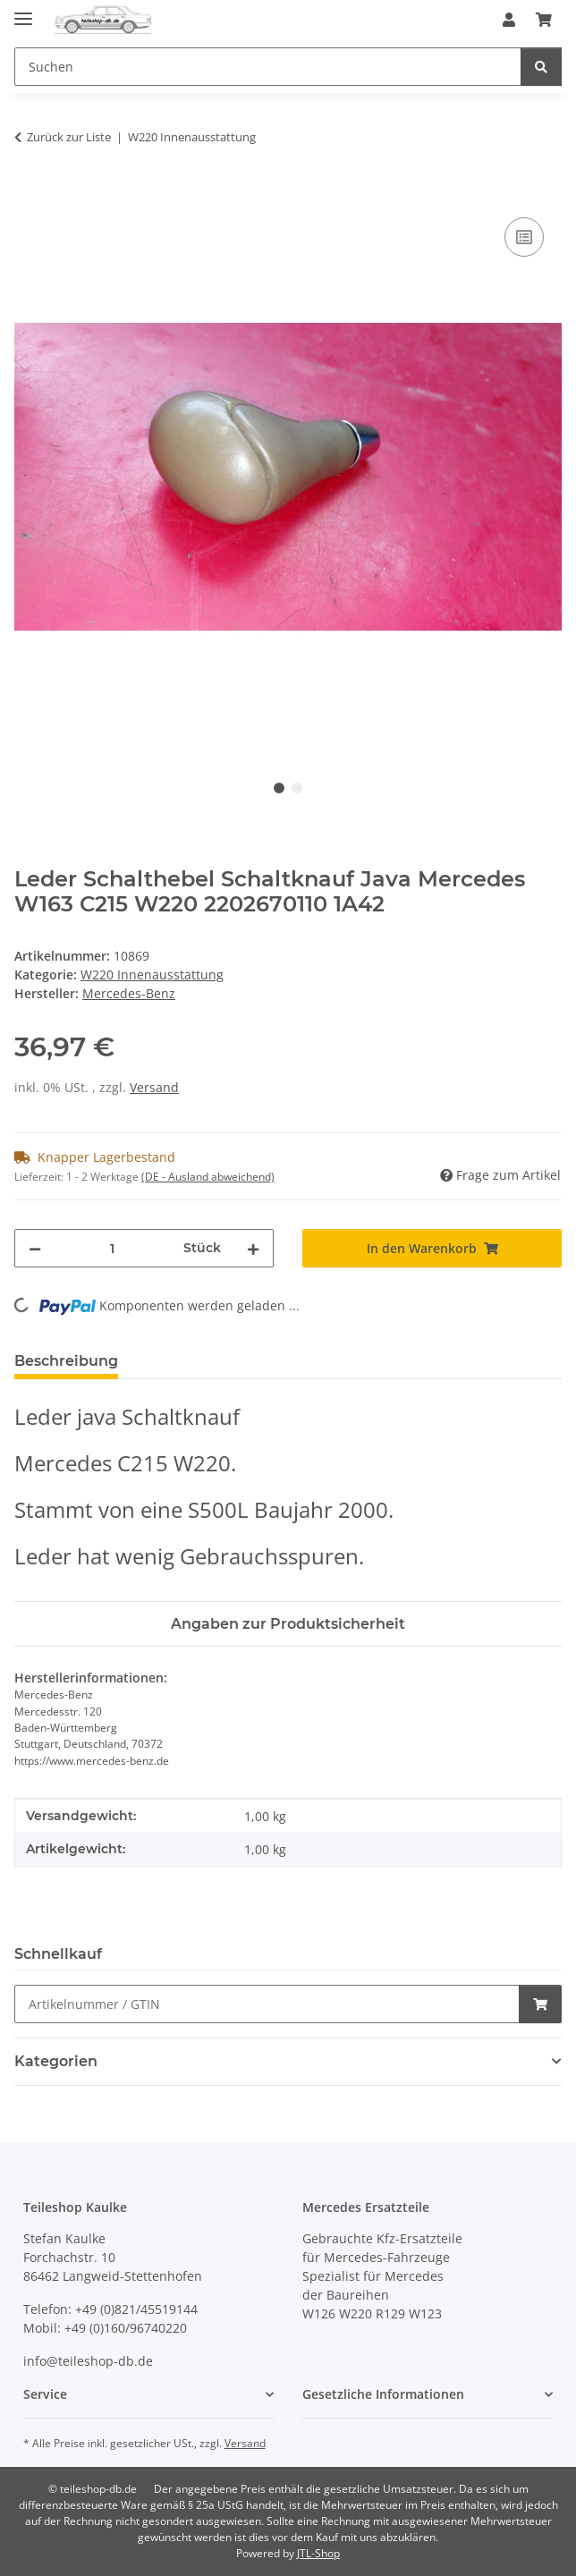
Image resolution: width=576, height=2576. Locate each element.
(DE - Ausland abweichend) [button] (208, 1176)
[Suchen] (541, 66)
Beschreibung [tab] (66, 1360)
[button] (509, 20)
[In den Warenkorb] (28, 193)
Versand (154, 1087)
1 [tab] (279, 788)
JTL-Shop (318, 2553)
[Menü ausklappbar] (23, 11)
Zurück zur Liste (69, 137)
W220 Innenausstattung (152, 974)
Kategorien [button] (55, 2061)
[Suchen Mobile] (267, 66)
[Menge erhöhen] (253, 1248)
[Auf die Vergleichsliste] (524, 237)
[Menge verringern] (35, 1248)
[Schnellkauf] (267, 2004)
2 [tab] (297, 788)
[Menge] (112, 1248)
